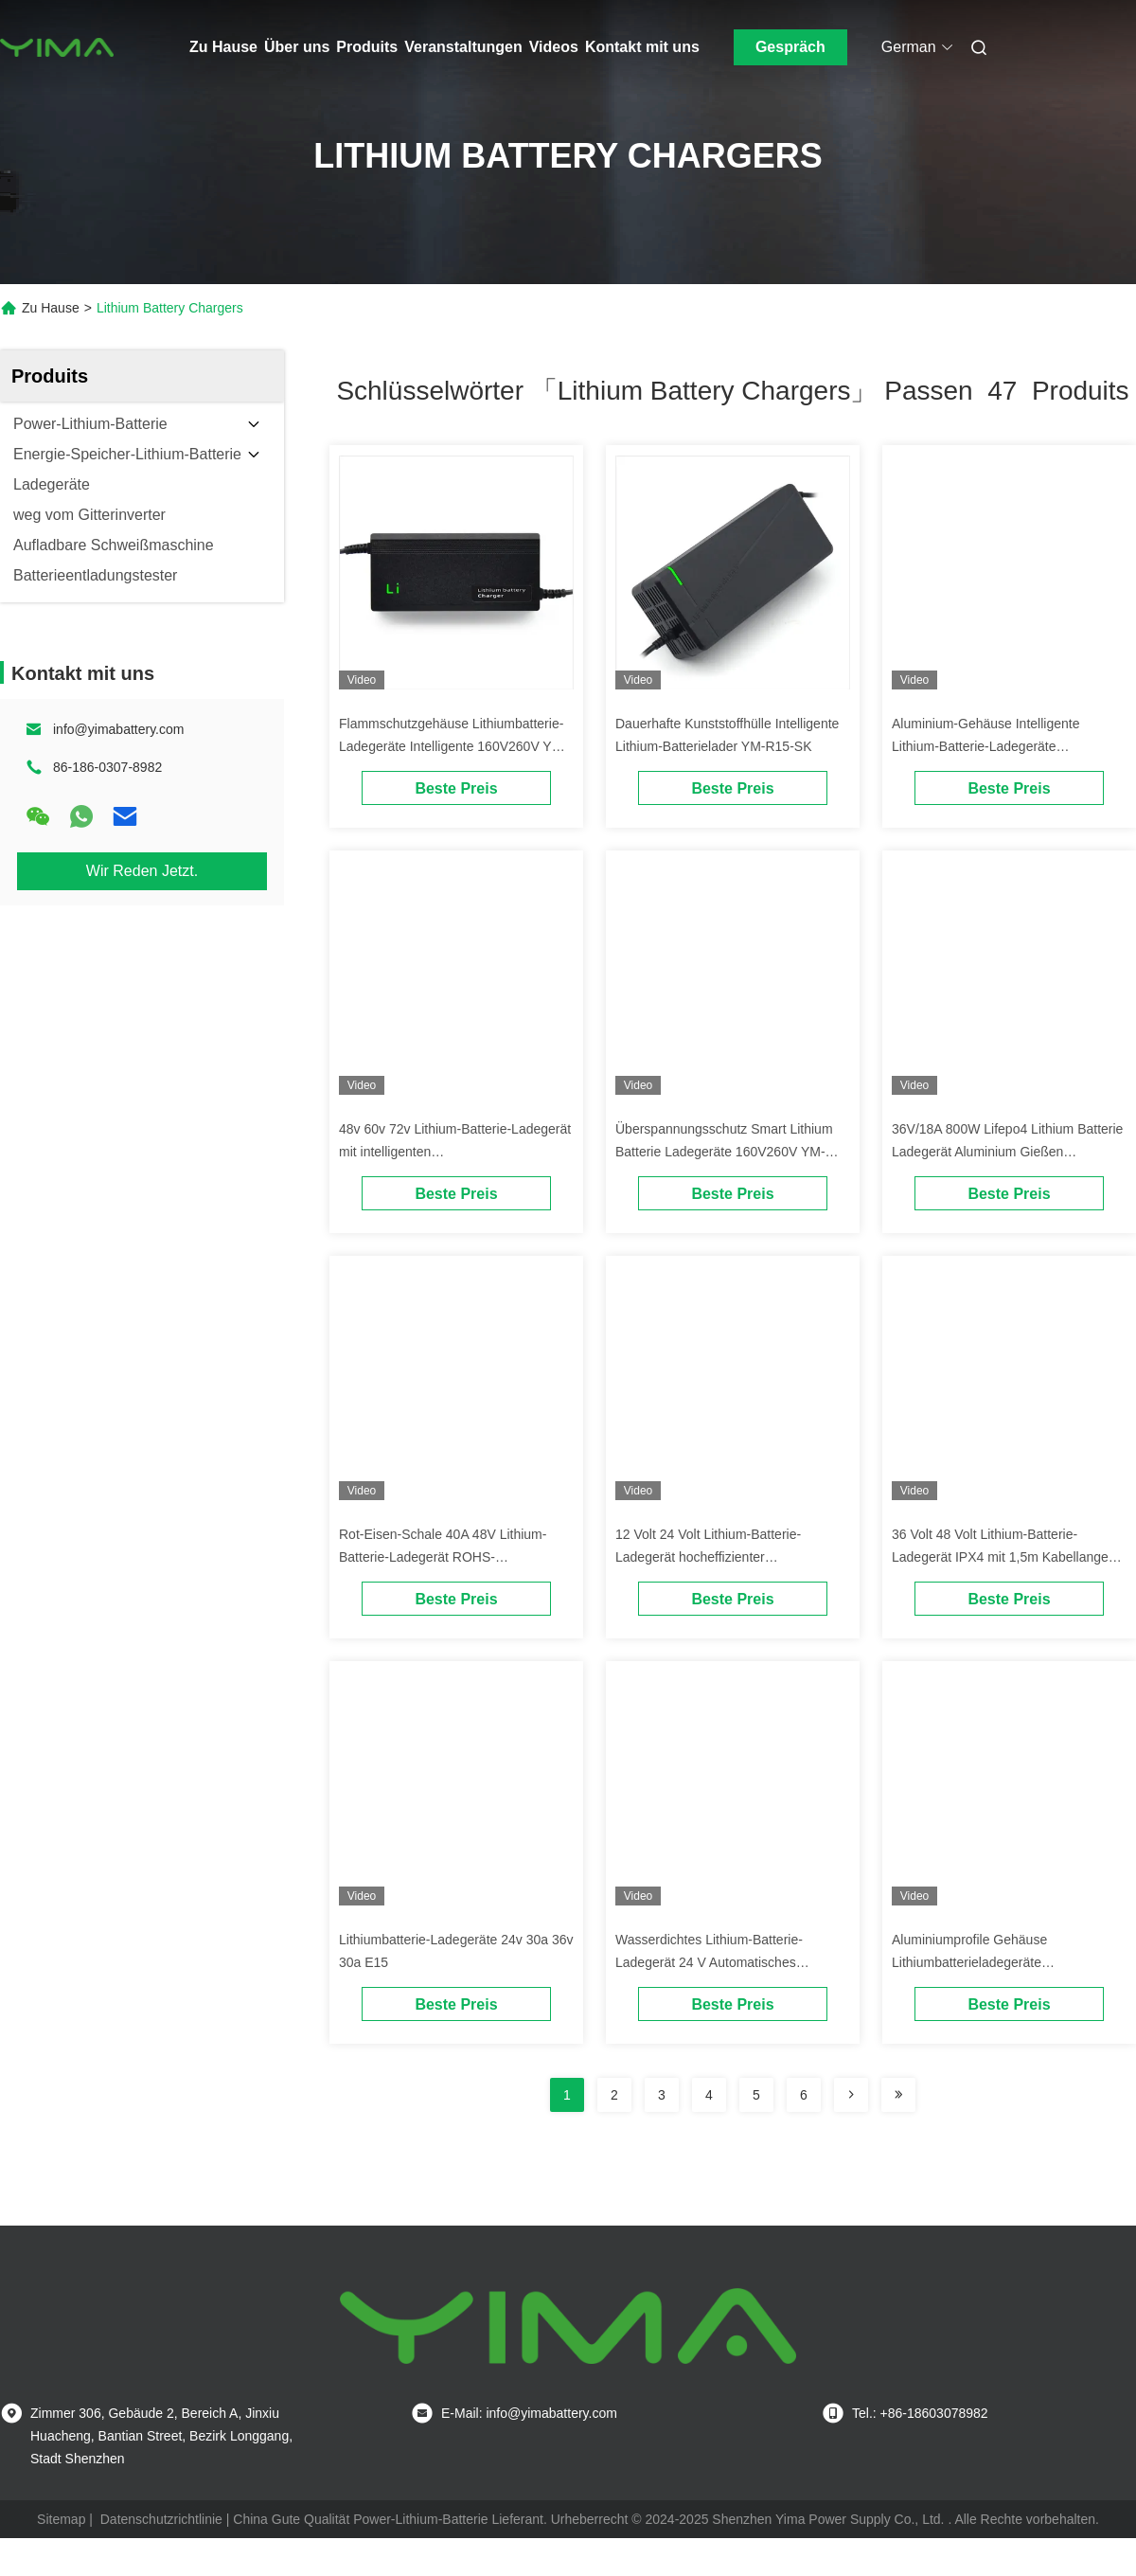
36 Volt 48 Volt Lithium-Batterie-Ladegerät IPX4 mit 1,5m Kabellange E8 (1000, 1557)
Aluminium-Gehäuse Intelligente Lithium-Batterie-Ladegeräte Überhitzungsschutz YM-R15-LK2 (990, 746)
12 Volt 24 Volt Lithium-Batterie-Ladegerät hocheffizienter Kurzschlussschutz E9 (708, 1557)
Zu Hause (223, 47)
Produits (367, 47)
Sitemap (61, 2519)
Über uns (296, 47)
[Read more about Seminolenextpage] (851, 2095)
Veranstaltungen (463, 47)
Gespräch (790, 47)
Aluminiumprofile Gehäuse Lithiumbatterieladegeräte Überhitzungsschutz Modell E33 (985, 1962)
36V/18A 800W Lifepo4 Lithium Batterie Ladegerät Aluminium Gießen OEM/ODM (1007, 1151)
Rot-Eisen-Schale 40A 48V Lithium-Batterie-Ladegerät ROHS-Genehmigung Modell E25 (442, 1557)
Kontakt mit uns (642, 47)
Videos (553, 47)
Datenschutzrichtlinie (161, 2519)
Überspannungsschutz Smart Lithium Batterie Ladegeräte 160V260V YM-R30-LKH (724, 1151)
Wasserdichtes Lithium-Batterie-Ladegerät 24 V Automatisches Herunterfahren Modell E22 (709, 1962)
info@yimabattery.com (118, 729)
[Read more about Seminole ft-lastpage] (898, 2095)
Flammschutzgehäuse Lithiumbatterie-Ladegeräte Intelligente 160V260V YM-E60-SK (453, 746)
